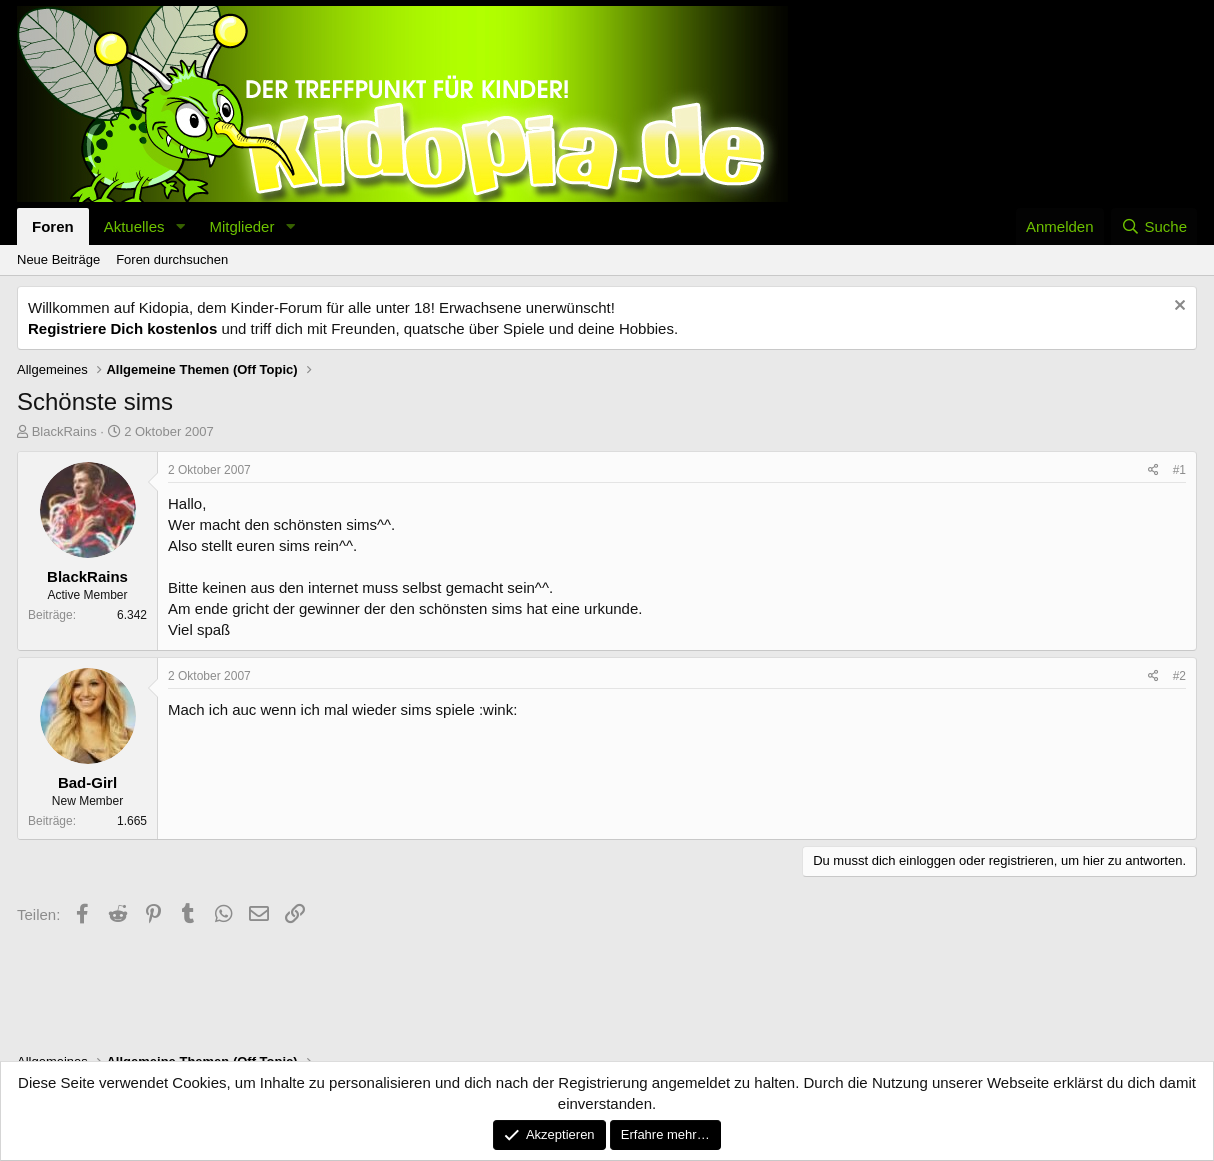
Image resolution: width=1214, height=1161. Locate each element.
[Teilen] (1153, 470)
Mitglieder (241, 226)
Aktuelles (134, 226)
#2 (1179, 676)
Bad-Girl (87, 782)
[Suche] (1154, 226)
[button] (180, 226)
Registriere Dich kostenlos (122, 328)
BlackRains (64, 431)
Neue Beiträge (58, 259)
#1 (1179, 470)
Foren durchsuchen (172, 259)
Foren (53, 226)
